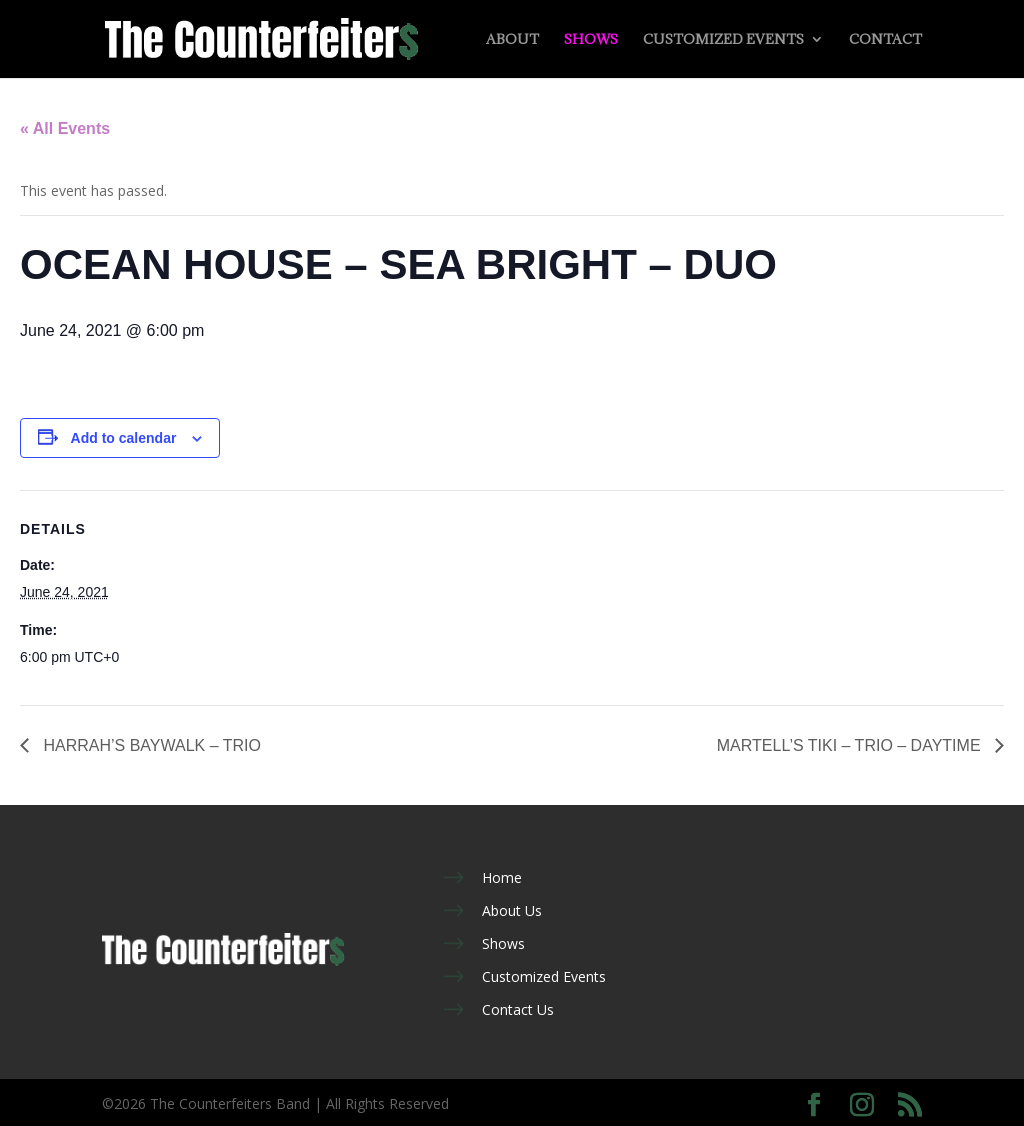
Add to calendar (124, 438)
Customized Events (723, 40)
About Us (512, 910)
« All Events (65, 128)
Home (502, 877)
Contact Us (518, 1009)
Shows (591, 40)
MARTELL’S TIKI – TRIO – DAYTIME (851, 745)
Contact (885, 40)
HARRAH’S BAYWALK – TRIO (150, 745)
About (512, 40)
